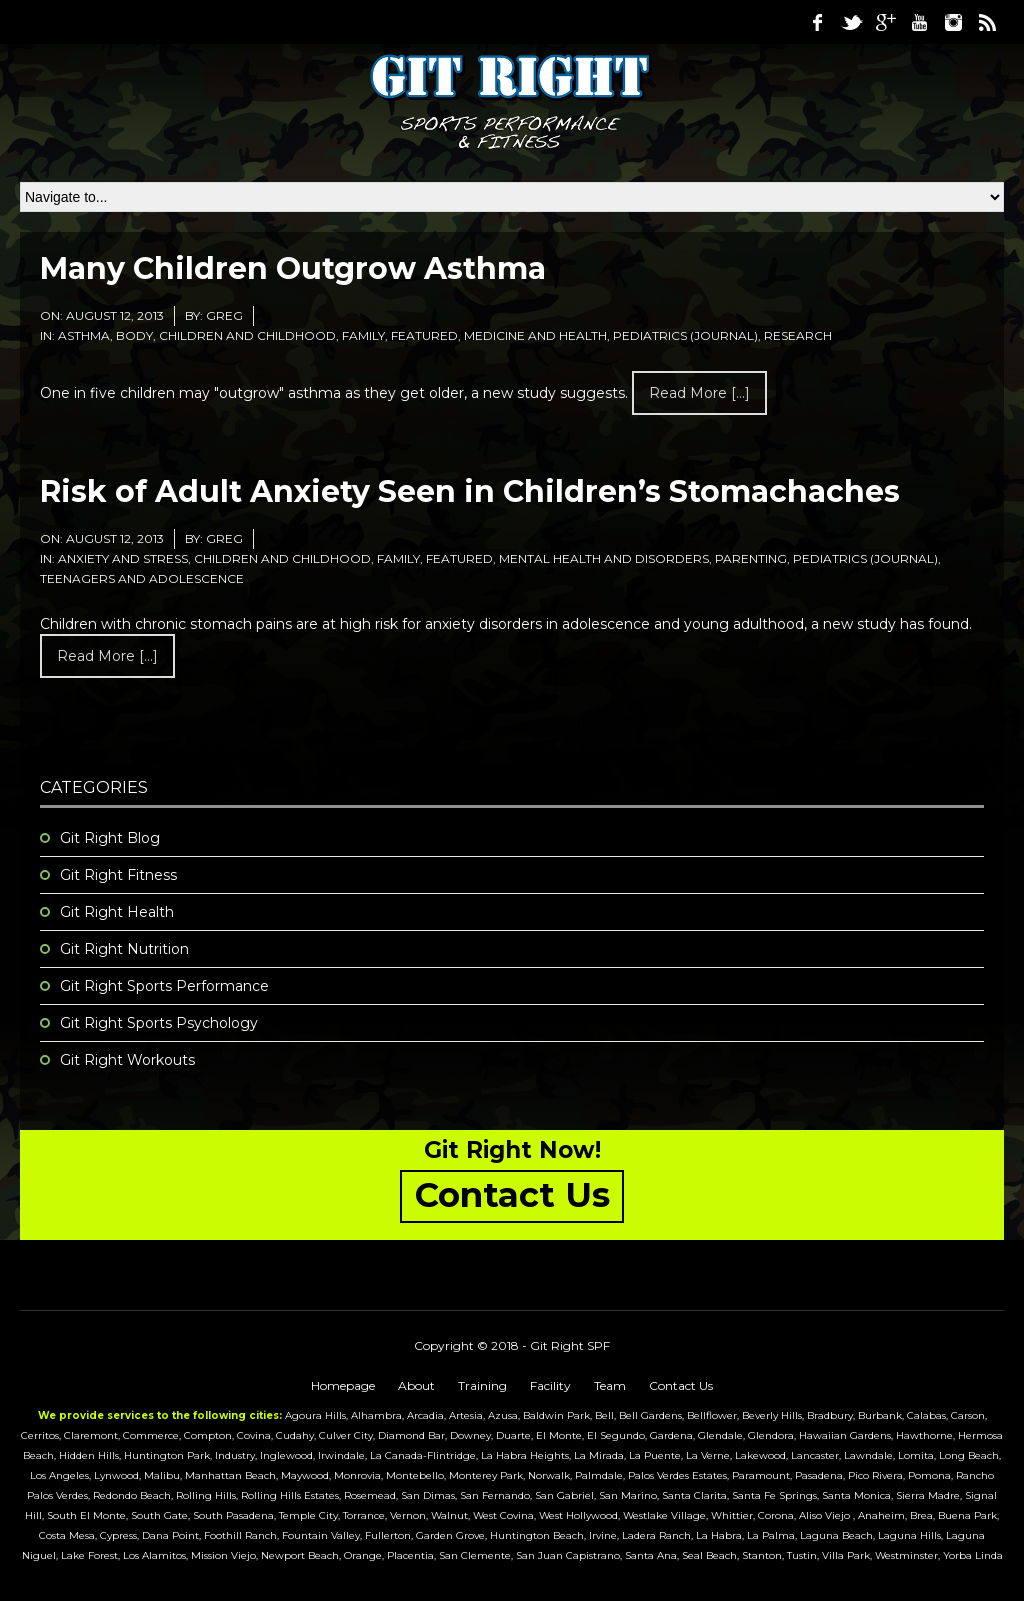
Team (610, 1385)
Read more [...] (699, 393)
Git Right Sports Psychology (159, 1023)
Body (134, 335)
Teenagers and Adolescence (142, 578)
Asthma (84, 335)
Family (363, 335)
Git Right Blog (110, 838)
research (798, 335)
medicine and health (535, 335)
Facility (550, 1385)
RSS (987, 22)
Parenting (751, 558)
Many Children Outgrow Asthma (293, 268)
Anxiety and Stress (123, 558)
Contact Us (681, 1385)
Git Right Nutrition (124, 949)
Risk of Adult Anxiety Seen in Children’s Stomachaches (470, 491)
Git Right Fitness (118, 875)
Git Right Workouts (127, 1060)
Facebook (817, 22)
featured (424, 335)
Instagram (953, 22)
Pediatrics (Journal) (685, 335)
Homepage (343, 1385)
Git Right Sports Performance (164, 986)
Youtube (919, 22)
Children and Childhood (247, 335)
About (416, 1385)
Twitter (851, 22)
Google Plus (885, 22)
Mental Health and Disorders (604, 558)
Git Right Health (117, 912)
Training (482, 1385)
